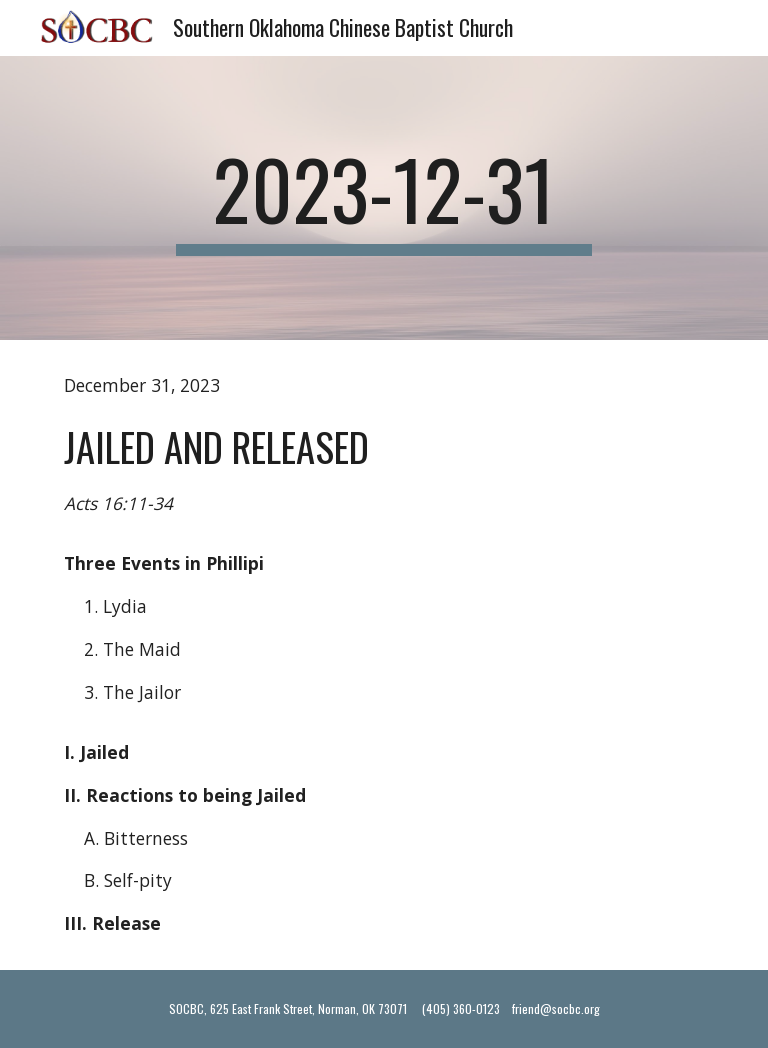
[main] (383, 198)
